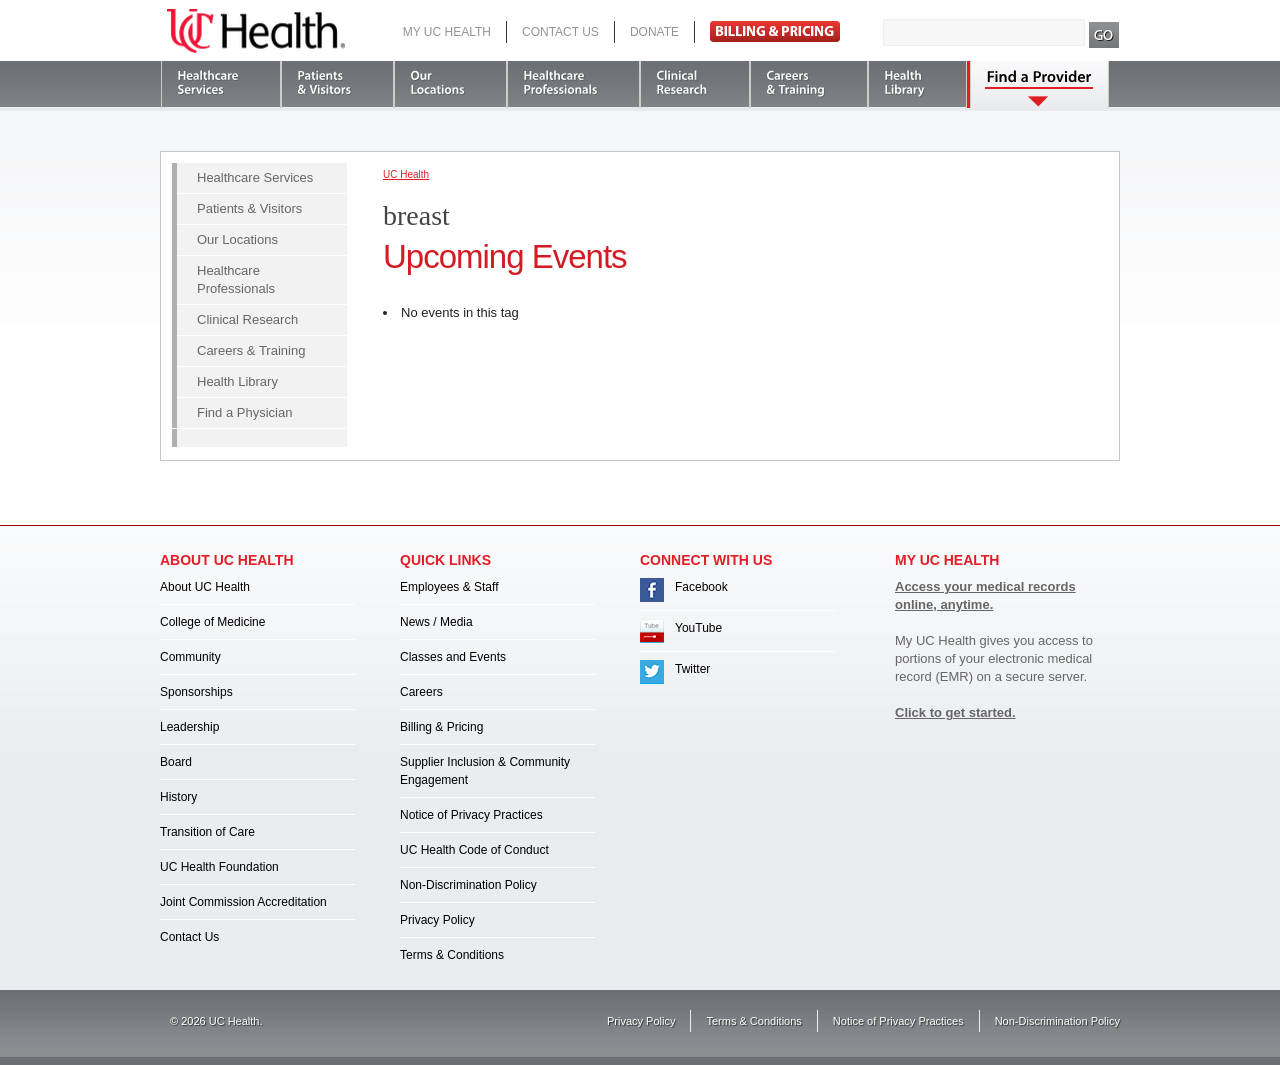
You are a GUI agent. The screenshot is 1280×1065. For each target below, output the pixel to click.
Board (176, 762)
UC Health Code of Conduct (474, 850)
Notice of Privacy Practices (471, 815)
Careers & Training (251, 350)
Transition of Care (207, 832)
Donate (654, 32)
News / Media (436, 622)
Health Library (237, 381)
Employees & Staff (449, 587)
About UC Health (205, 587)
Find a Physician (244, 412)
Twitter (692, 669)
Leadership (189, 727)
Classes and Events (453, 657)
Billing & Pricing (441, 727)
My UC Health (447, 32)
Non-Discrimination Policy (468, 885)
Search (1104, 35)
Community (190, 657)
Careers (421, 692)
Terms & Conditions (452, 955)
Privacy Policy (437, 920)
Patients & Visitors (249, 208)
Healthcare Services (255, 177)
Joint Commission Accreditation (243, 902)
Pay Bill (775, 31)
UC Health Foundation (219, 867)
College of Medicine (212, 622)
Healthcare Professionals (236, 279)
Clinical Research (247, 319)
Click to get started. (955, 712)
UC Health (256, 31)
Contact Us (560, 32)
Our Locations (237, 239)
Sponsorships (196, 692)
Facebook (701, 587)
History (178, 797)
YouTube (698, 628)
